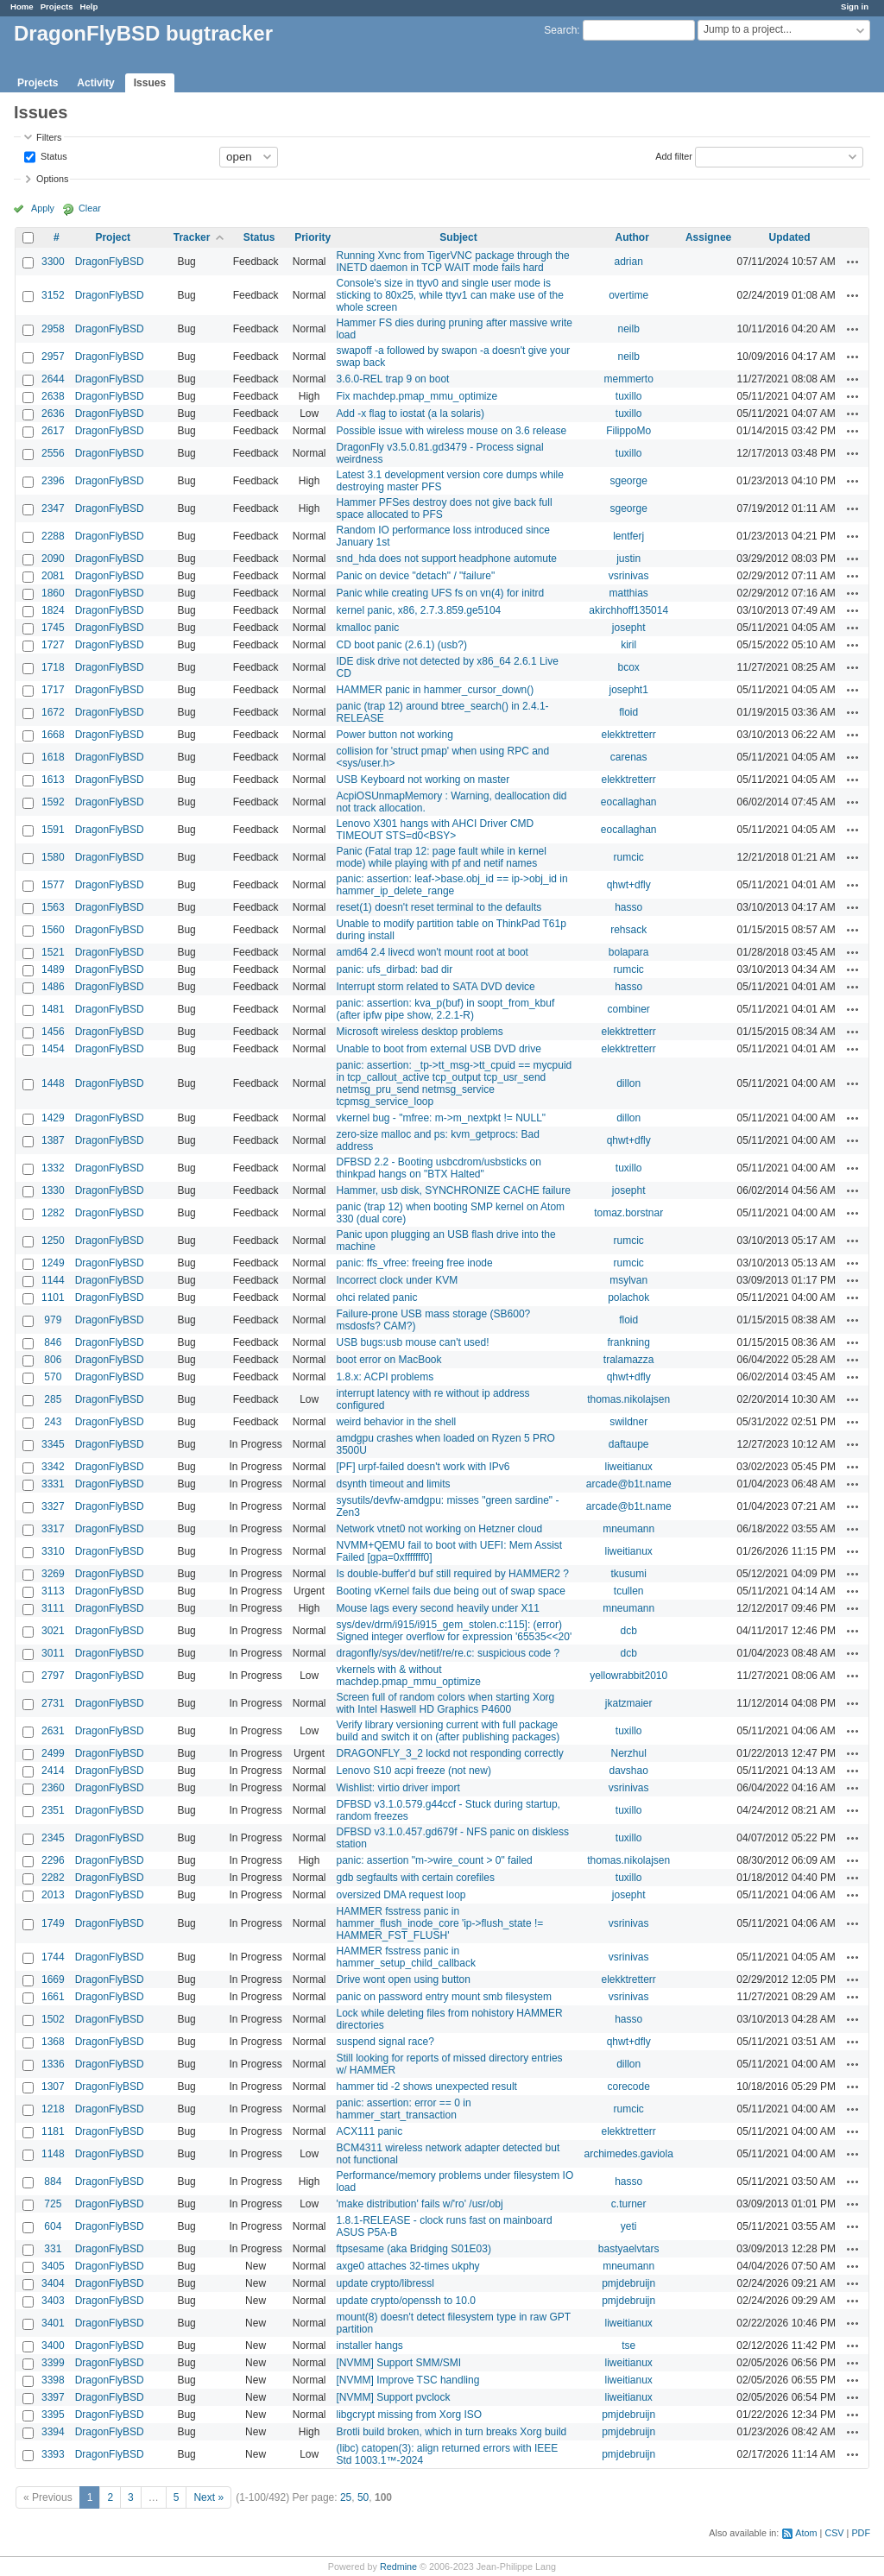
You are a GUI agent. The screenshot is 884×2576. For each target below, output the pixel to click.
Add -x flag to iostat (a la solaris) (409, 413)
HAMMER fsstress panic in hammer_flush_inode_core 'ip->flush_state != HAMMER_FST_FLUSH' (439, 1923)
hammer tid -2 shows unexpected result (426, 2086)
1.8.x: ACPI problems (384, 1377)
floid (628, 712)
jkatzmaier (629, 1703)
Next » (208, 2497)
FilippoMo (628, 431)
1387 (53, 1140)
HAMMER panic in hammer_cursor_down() (435, 690)
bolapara (629, 952)
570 (52, 1377)
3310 (53, 1551)
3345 (53, 1444)
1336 (53, 2064)
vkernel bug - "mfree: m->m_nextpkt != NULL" (441, 1118)
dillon (628, 1083)
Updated (790, 237)
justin (628, 558)
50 (363, 2497)
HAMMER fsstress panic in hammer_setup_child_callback (405, 1957)
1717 (53, 690)
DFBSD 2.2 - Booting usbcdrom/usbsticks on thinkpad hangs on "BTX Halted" (438, 1168)
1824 (53, 610)
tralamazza (628, 1360)
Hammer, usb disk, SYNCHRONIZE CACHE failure (453, 1190)
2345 (53, 1838)
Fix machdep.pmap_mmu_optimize (416, 396)
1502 (53, 2019)
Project (112, 237)
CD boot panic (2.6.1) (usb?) (401, 645)
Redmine (398, 2566)
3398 (53, 2380)
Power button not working (394, 735)
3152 (53, 295)
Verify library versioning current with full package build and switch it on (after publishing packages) (447, 1731)
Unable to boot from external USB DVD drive (438, 1049)
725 (52, 2204)
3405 (53, 2266)
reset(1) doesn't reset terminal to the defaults (438, 907)
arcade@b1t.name (629, 1484)
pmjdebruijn (628, 2283)
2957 (53, 356)
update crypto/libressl (384, 2283)
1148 (53, 2154)
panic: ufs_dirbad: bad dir (394, 969)
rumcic (629, 857)
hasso (628, 907)
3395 (53, 2415)
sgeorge (628, 481)
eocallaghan (629, 802)
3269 (53, 1574)
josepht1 (628, 690)
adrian (629, 262)
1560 (53, 930)
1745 (53, 628)
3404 (53, 2283)
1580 (53, 857)
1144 (53, 1280)
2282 (53, 1878)
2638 (53, 396)
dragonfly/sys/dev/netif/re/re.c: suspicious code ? (447, 1653)
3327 (53, 1506)
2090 (53, 558)
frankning (628, 1342)
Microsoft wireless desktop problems (419, 1032)
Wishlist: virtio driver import (397, 1788)
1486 (53, 987)
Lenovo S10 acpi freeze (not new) (413, 1771)
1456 (53, 1032)
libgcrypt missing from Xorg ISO (409, 2415)
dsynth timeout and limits (393, 1484)
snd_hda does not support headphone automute (446, 558)
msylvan (628, 1280)
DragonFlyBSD (109, 262)
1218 (53, 2109)
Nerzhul (629, 1753)
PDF (860, 2533)
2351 (53, 1810)
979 (52, 1320)
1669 (53, 1979)
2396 (53, 481)
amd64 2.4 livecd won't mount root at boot (431, 952)
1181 (53, 2131)
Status (52, 155)
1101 (53, 1297)
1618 (53, 757)
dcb (629, 1631)
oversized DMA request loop (400, 1895)
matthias (628, 593)
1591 (53, 830)
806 (52, 1360)
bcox (629, 667)
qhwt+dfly (629, 885)
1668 (53, 735)
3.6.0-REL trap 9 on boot (392, 379)
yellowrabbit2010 (628, 1676)
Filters (48, 137)
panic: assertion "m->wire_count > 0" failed (434, 1860)
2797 (53, 1676)
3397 (53, 2397)
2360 (53, 1788)
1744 (53, 1957)
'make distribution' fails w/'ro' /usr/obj (419, 2204)
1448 (53, 1083)
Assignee (708, 237)
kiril (628, 645)
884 (52, 2181)
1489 (53, 969)
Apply (42, 208)
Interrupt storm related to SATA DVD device (435, 987)
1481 (53, 1009)
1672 (53, 712)
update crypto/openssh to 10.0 (405, 2301)
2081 (53, 576)
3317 (53, 1529)
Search (560, 30)
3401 (53, 2323)
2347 (53, 508)
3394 (53, 2432)
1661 (53, 1997)
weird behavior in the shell (396, 1422)
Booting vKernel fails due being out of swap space (450, 1591)
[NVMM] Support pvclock (393, 2397)
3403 (53, 2301)
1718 (53, 667)
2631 (53, 1731)
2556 (53, 453)
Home (22, 6)
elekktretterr (629, 735)
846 (52, 1342)
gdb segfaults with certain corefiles (415, 1878)
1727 (53, 645)
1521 (53, 952)
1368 (53, 2042)
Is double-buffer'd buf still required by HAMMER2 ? (452, 1574)
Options (52, 179)
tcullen (629, 1591)
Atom (806, 2533)
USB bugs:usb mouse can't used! (412, 1342)
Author (632, 237)
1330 (53, 1190)
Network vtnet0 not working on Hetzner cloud (439, 1529)
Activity (95, 83)
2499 (53, 1753)
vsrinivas (629, 576)
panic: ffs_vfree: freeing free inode (414, 1263)
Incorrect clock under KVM (397, 1280)
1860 (53, 593)
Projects (57, 6)
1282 (53, 1213)
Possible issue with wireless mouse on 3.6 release (451, 431)
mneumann (628, 1529)
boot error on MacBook (388, 1360)
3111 (53, 1608)
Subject (458, 237)
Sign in (854, 6)
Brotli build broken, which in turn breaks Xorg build (451, 2432)
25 (345, 2497)
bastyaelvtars (629, 2249)
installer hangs (369, 2345)
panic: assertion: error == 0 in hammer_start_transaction (403, 2109)
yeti (629, 2226)
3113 (53, 1591)
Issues (150, 83)
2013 (53, 1895)
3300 (53, 262)
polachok (628, 1297)
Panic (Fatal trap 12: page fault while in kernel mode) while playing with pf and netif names (441, 857)
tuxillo (629, 396)
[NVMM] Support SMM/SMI (398, 2363)
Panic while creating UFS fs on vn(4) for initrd (440, 593)
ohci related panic (376, 1297)
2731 (53, 1703)
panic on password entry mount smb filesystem (443, 1997)
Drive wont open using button (403, 1979)
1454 (53, 1049)
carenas (628, 757)
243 (52, 1422)
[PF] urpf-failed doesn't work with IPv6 (422, 1467)
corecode (628, 2086)
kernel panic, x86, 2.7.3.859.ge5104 (418, 610)
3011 (53, 1653)
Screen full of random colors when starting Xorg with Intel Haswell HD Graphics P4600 (445, 1703)
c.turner (629, 2204)
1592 (53, 802)
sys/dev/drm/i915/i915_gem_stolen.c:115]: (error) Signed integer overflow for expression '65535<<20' (453, 1631)
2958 (53, 329)
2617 (53, 431)
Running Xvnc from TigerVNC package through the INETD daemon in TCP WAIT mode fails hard (452, 261)
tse (628, 2345)
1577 (53, 885)
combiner (629, 1009)
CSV (833, 2533)
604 (52, 2226)
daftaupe (629, 1444)
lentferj (628, 536)
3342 (53, 1467)
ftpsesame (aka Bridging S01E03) (413, 2249)
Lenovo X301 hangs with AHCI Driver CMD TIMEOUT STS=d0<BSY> (435, 830)
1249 (53, 1263)
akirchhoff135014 (628, 610)
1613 (53, 779)
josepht (629, 628)
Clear (90, 208)
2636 (53, 413)
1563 (53, 907)
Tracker (192, 237)
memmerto (629, 379)
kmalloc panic (367, 628)
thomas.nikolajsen (628, 1399)
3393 (53, 2454)
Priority (312, 237)
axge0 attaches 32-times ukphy (407, 2266)
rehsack (628, 930)
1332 (53, 1168)
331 (52, 2249)
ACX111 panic (369, 2131)
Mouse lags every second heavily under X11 (437, 1608)
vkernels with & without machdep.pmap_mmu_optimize (408, 1676)
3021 (53, 1631)
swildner (628, 1422)
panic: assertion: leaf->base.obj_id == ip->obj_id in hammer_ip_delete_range (451, 885)
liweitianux (629, 1467)
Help (89, 6)
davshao (628, 1771)
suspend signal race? (384, 2042)
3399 (53, 2363)
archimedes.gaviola (628, 2154)
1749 (53, 1923)
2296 (53, 1860)
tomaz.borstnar (628, 1213)
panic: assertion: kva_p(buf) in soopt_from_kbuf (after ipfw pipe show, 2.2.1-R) (445, 1009)
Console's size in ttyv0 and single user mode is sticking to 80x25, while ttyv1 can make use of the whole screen (449, 295)
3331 (53, 1484)
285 (52, 1399)
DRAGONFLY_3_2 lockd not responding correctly (449, 1753)
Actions (853, 261)
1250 (53, 1240)
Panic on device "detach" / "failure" (415, 576)
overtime (628, 295)
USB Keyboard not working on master (422, 779)
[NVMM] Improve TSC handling (407, 2380)
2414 (53, 1771)
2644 (53, 379)
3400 (53, 2345)
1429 (53, 1118)
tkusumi (629, 1574)
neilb (629, 329)
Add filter (673, 155)
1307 (53, 2086)
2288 (53, 536)
